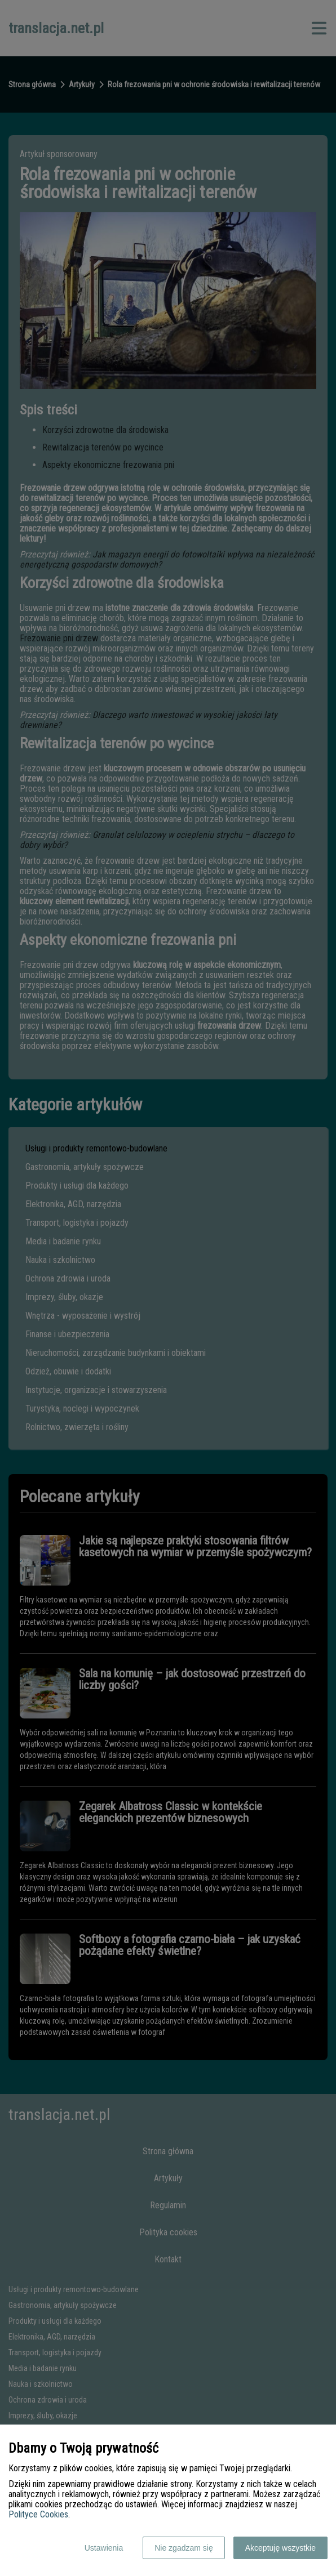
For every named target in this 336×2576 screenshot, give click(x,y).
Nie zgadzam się (183, 2547)
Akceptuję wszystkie (280, 2547)
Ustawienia (104, 2547)
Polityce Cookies (38, 2514)
